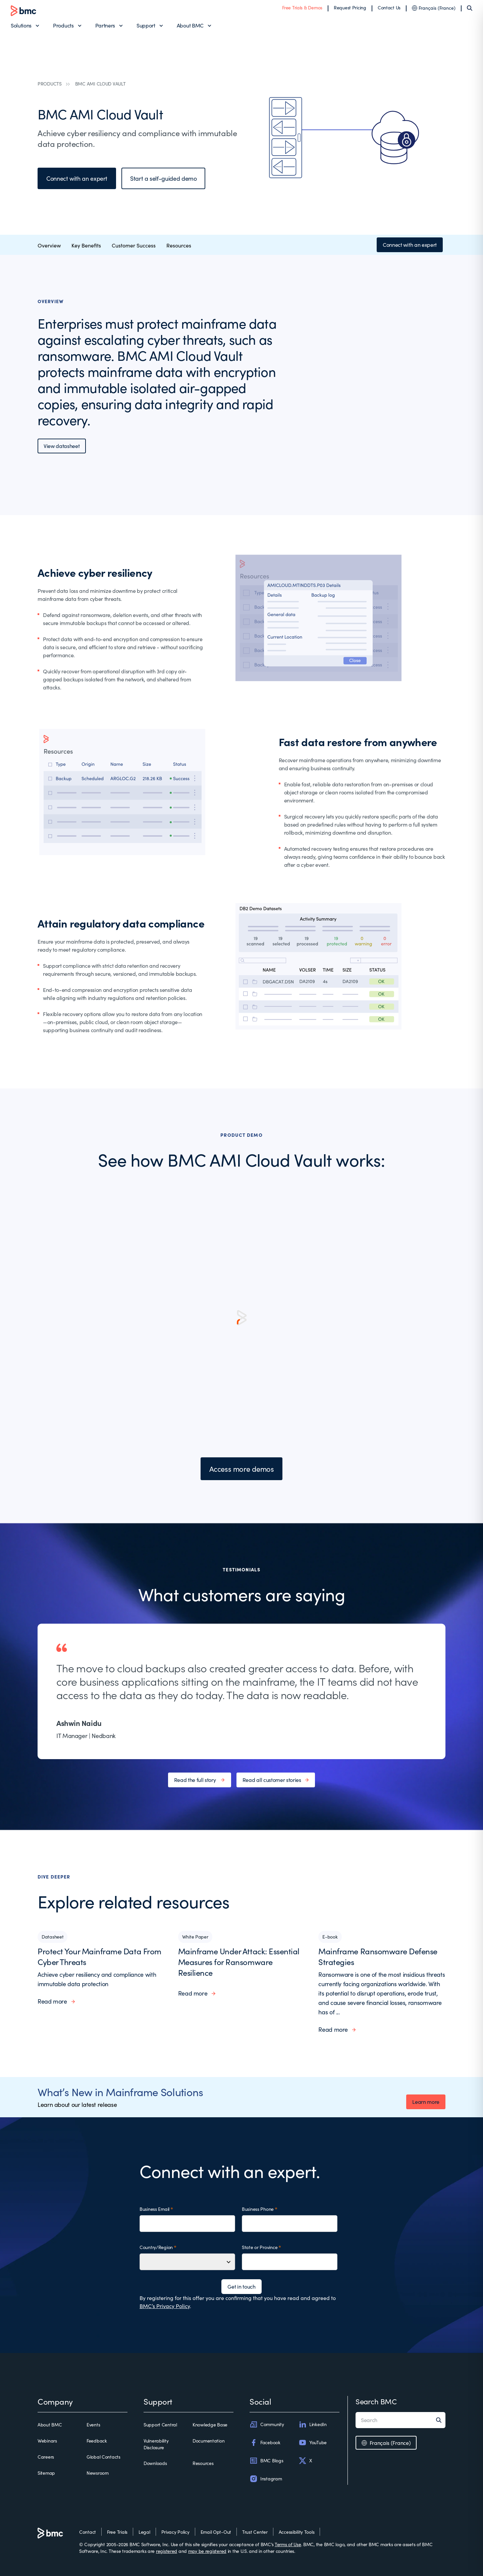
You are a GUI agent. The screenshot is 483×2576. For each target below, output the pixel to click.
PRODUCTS (50, 83)
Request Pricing (350, 7)
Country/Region (156, 2247)
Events (93, 2424)
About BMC (190, 25)
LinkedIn (313, 2424)
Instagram (266, 2479)
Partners (105, 25)
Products (63, 25)
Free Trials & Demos (302, 7)
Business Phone (258, 2209)
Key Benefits (86, 245)
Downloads (155, 2463)
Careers (46, 2457)
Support (146, 25)
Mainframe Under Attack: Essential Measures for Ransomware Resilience (239, 1962)
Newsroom (98, 2473)
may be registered (207, 2551)
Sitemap (46, 2473)
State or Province (259, 2247)
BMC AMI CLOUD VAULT (100, 83)
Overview (49, 245)
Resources (178, 245)
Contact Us (389, 7)
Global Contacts (103, 2457)
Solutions (21, 25)
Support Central (160, 2424)
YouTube (313, 2443)
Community (267, 2424)
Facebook (265, 2443)
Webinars (47, 2441)
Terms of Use (288, 2544)
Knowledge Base (210, 2424)
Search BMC (376, 2401)
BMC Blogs (266, 2461)
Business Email (154, 2209)
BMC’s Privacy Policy (165, 2305)
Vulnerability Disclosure (156, 2444)
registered (166, 2551)
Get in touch (241, 2286)
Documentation (208, 2441)
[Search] (469, 8)
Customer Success (134, 245)
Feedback (97, 2441)
